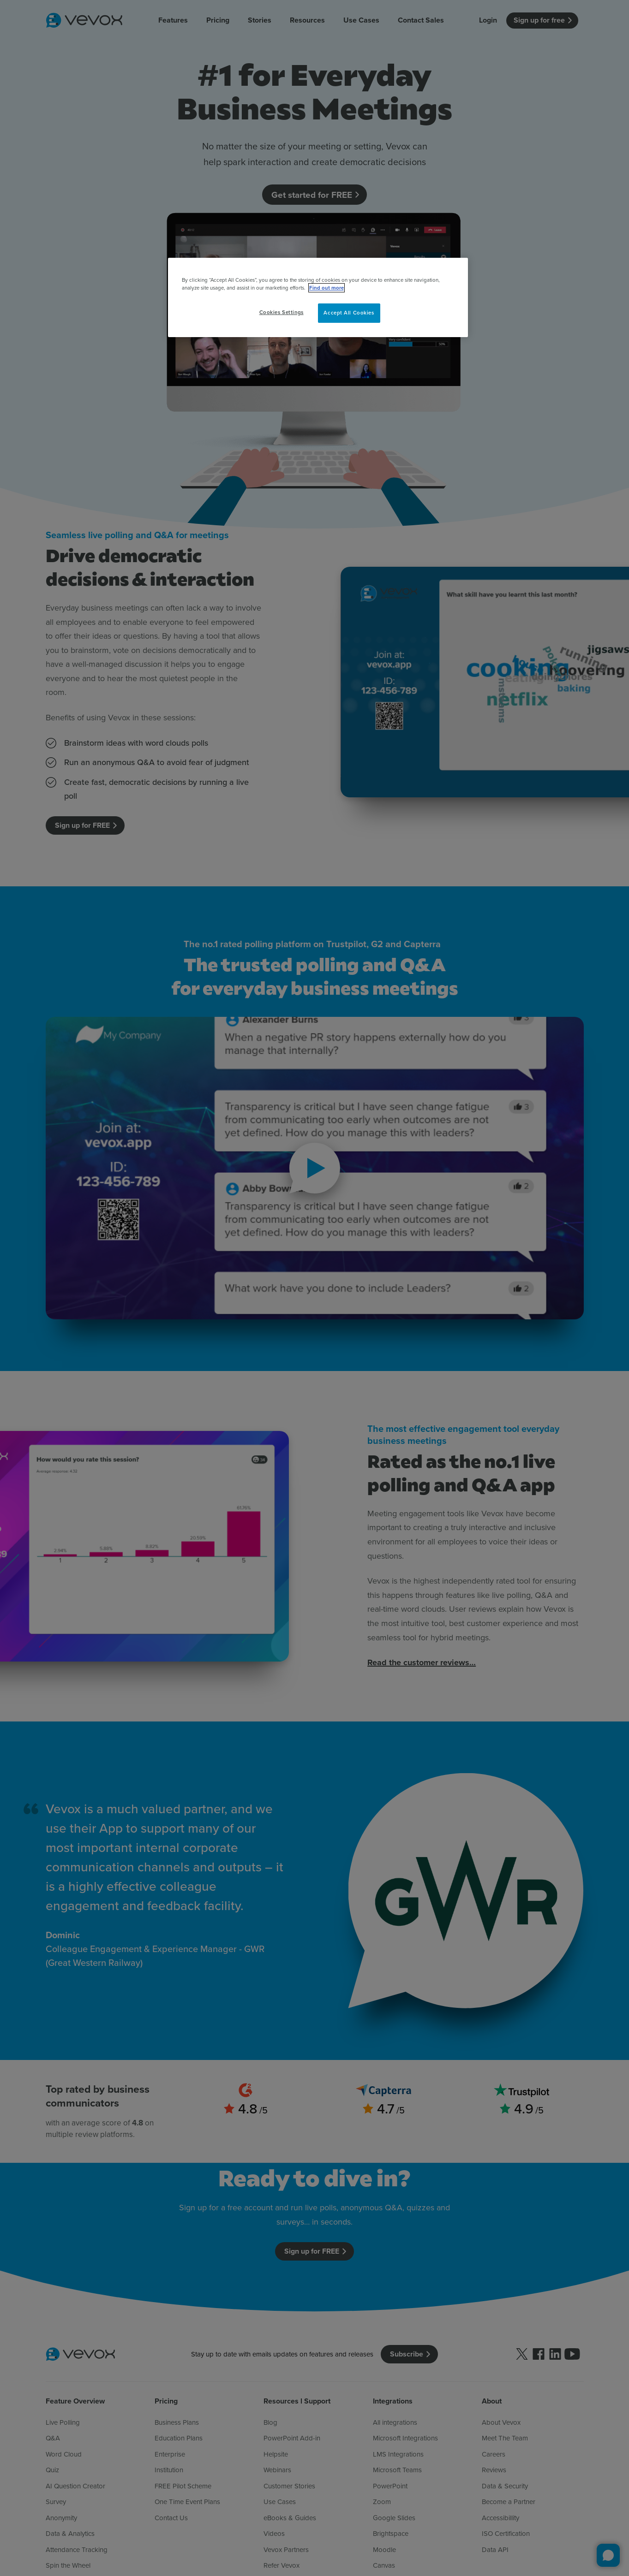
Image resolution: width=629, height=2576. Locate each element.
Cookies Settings (281, 312)
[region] (318, 297)
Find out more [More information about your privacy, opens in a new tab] (326, 287)
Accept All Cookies (348, 312)
